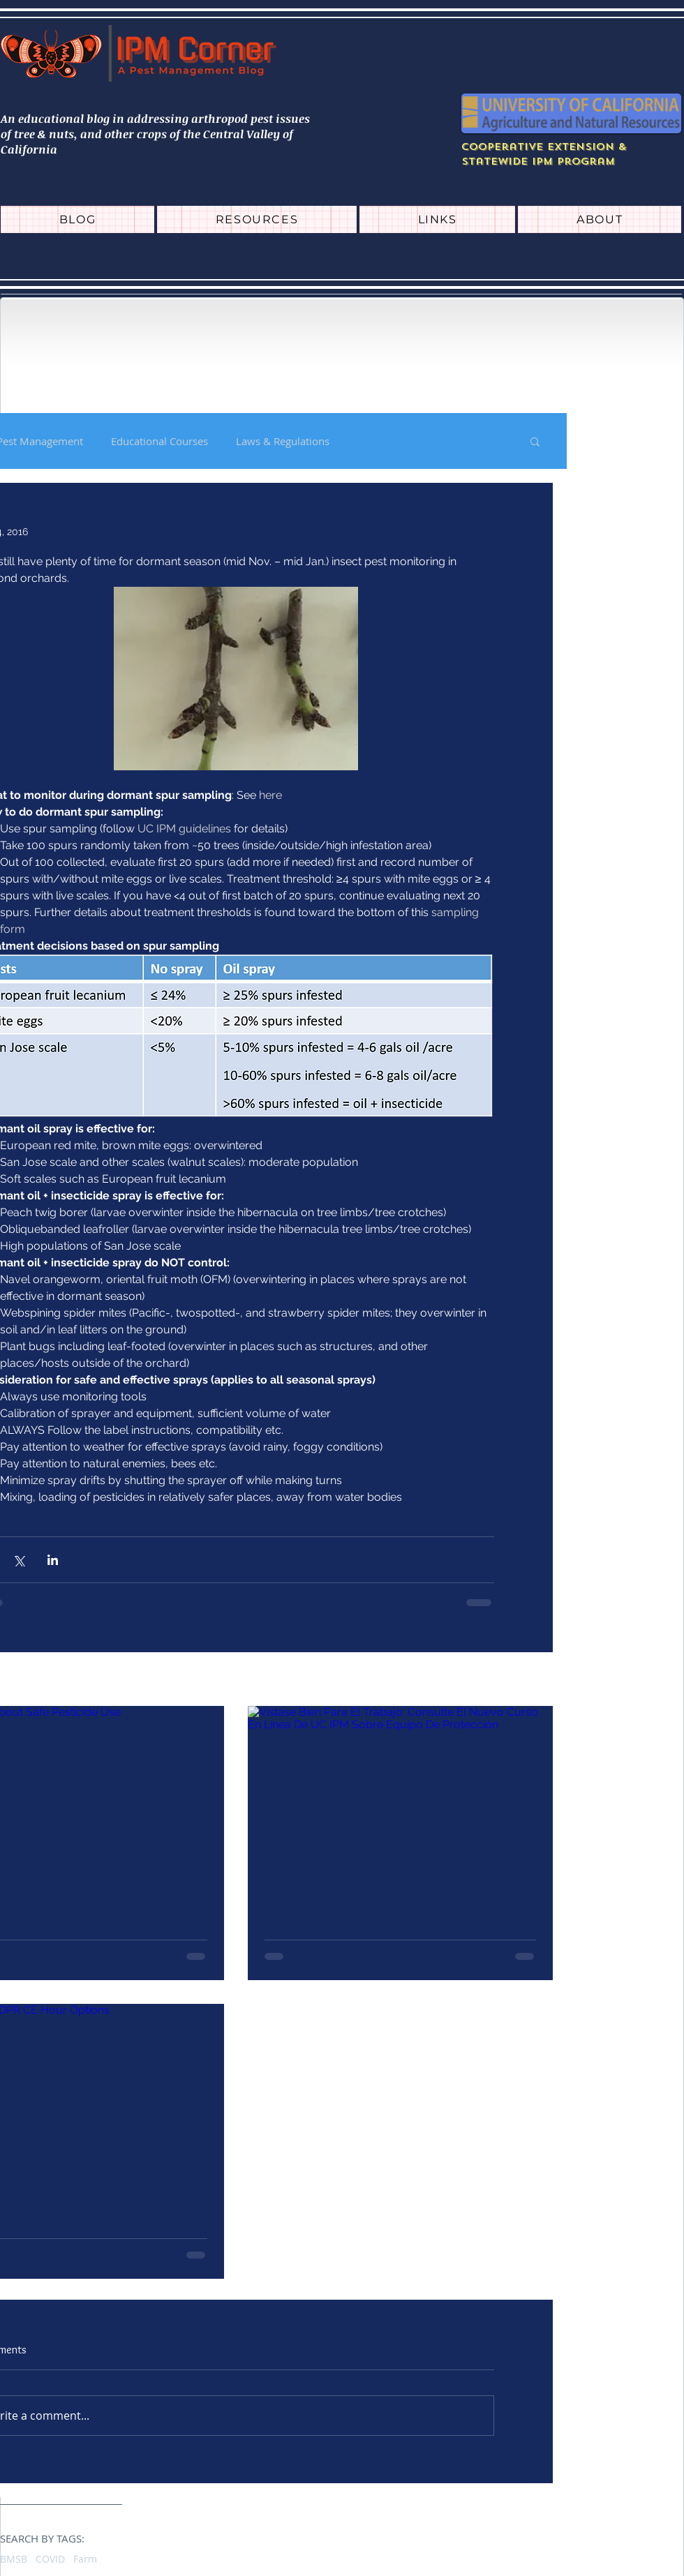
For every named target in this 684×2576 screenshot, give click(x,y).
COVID (50, 2559)
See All (537, 1680)
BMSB (13, 2559)
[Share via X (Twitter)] (18, 1559)
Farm (85, 2559)
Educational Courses (159, 441)
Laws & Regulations (282, 441)
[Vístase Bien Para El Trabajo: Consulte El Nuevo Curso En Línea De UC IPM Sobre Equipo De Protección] (400, 1792)
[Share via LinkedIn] (52, 1559)
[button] (535, 441)
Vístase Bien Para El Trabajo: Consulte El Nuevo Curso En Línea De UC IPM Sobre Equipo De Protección (400, 1909)
